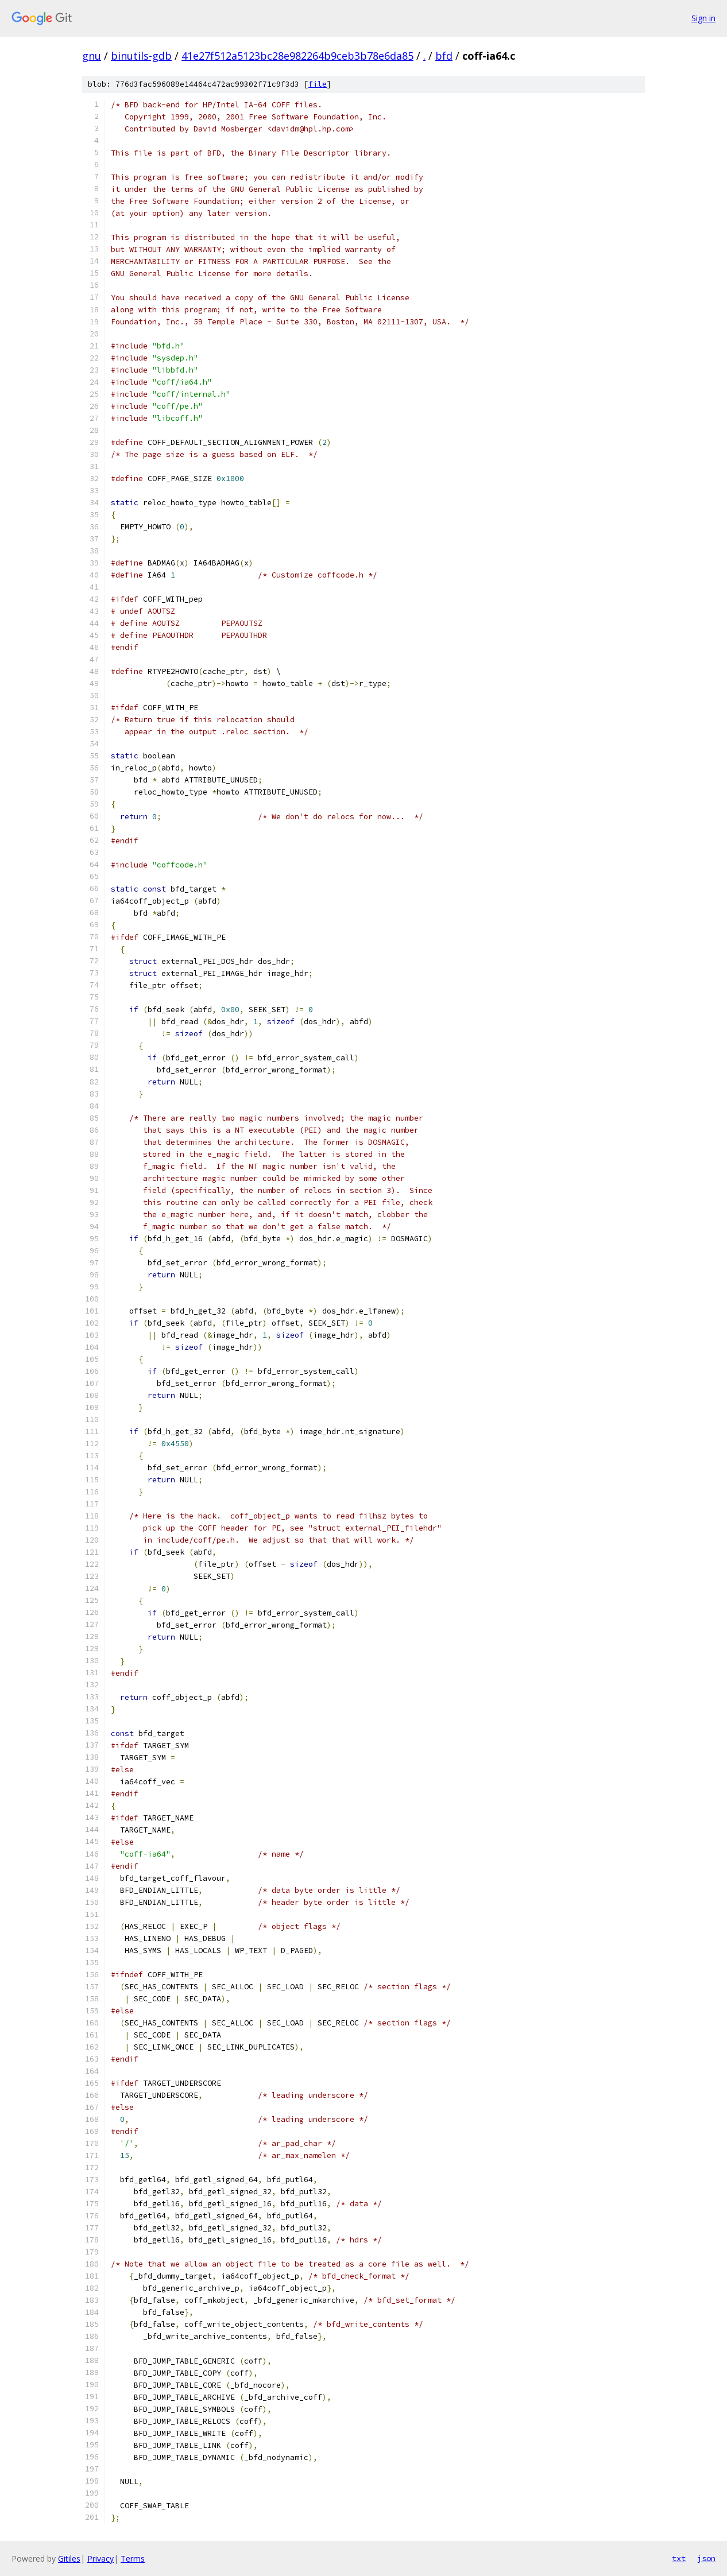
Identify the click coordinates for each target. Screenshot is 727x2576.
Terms (133, 2558)
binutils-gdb (141, 56)
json (706, 2558)
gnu (91, 56)
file (317, 84)
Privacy (100, 2558)
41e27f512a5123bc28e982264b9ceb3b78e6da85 (297, 56)
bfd (444, 56)
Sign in (703, 18)
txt (679, 2558)
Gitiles (69, 2558)
